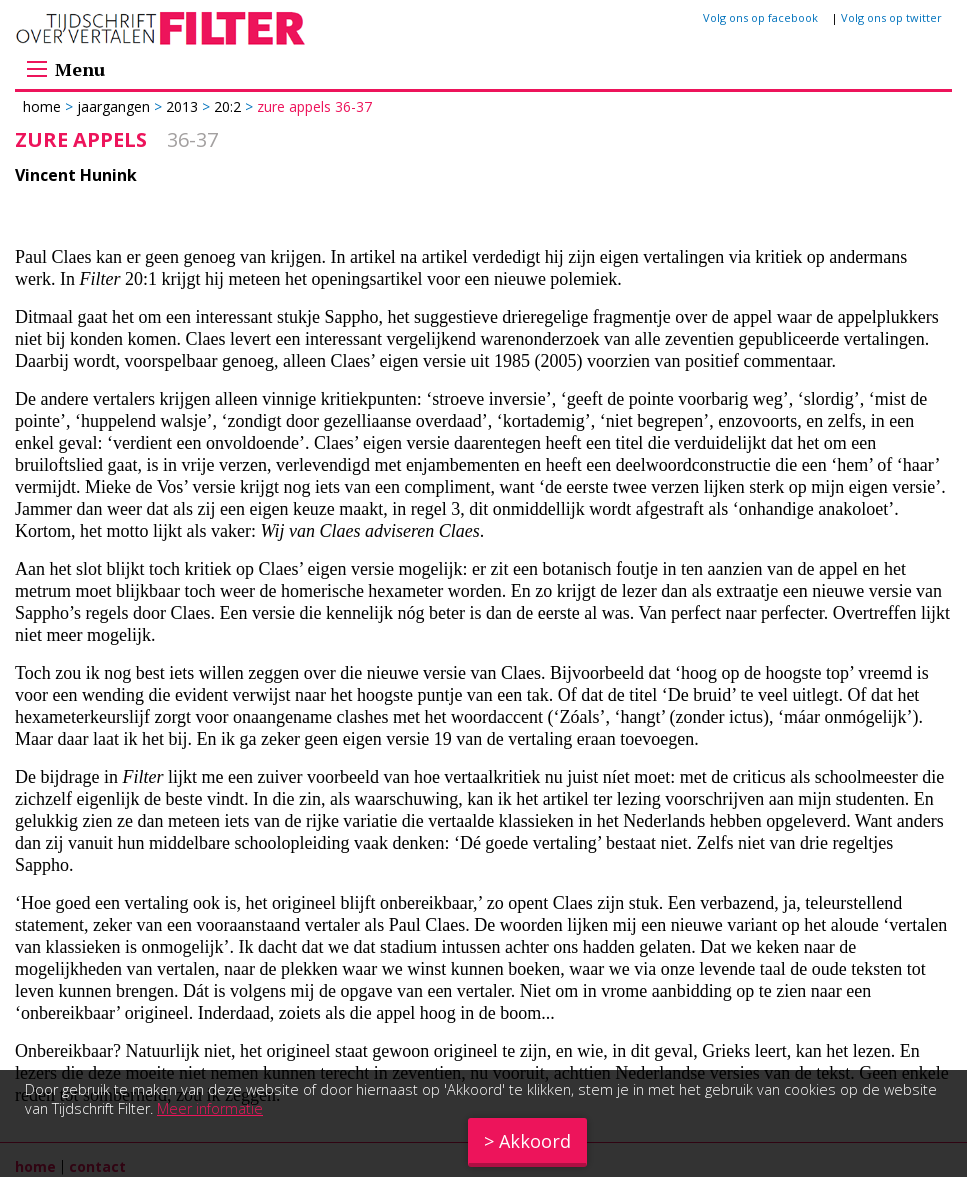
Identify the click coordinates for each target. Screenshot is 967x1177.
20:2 (227, 106)
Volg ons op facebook (760, 17)
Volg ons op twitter (891, 17)
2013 (182, 106)
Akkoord (535, 1141)
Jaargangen (113, 106)
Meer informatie (210, 1108)
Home (44, 106)
